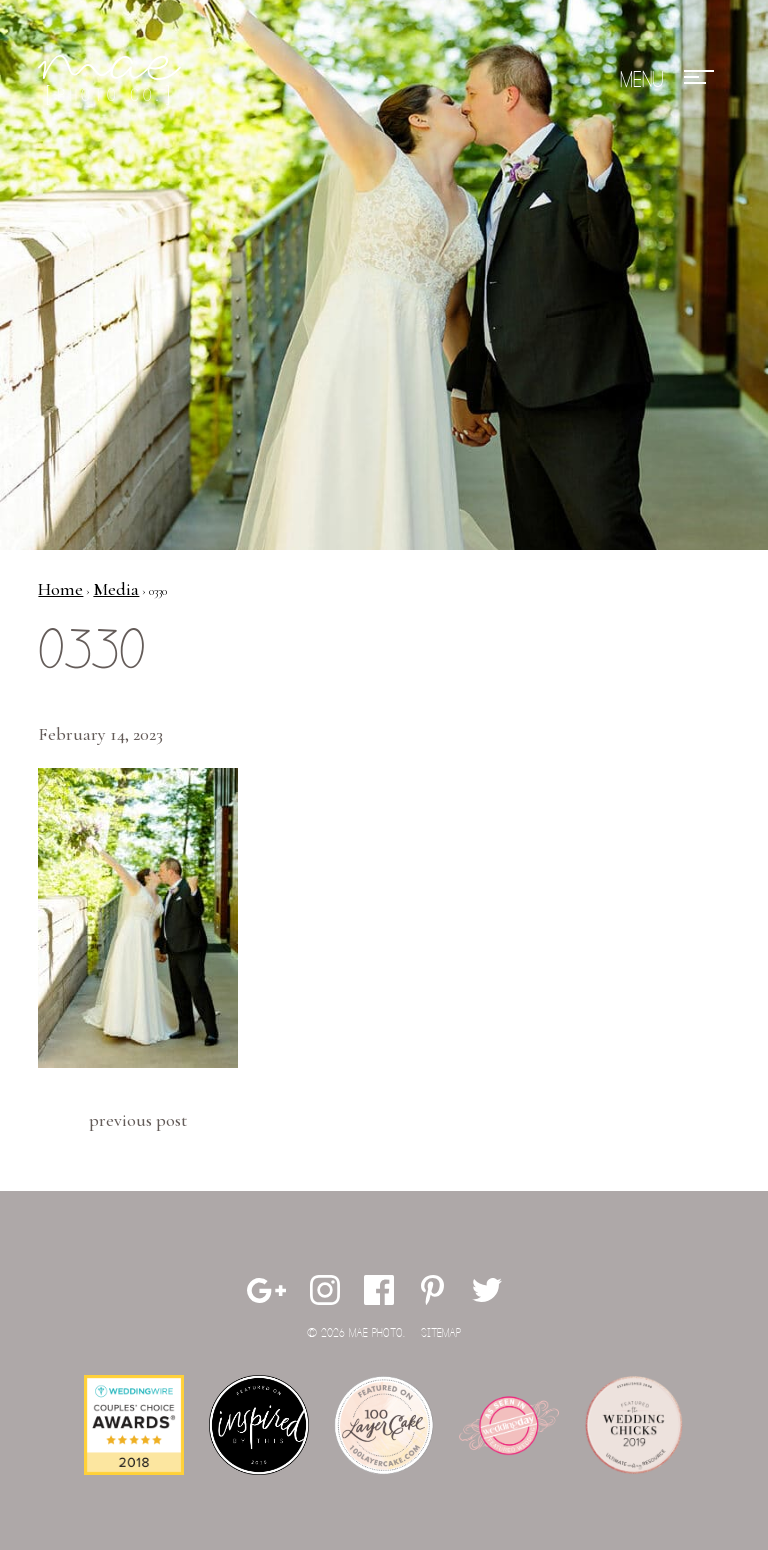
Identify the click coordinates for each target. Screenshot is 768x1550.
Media (116, 589)
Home (60, 589)
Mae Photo (113, 80)
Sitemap (441, 1333)
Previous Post (138, 1120)
